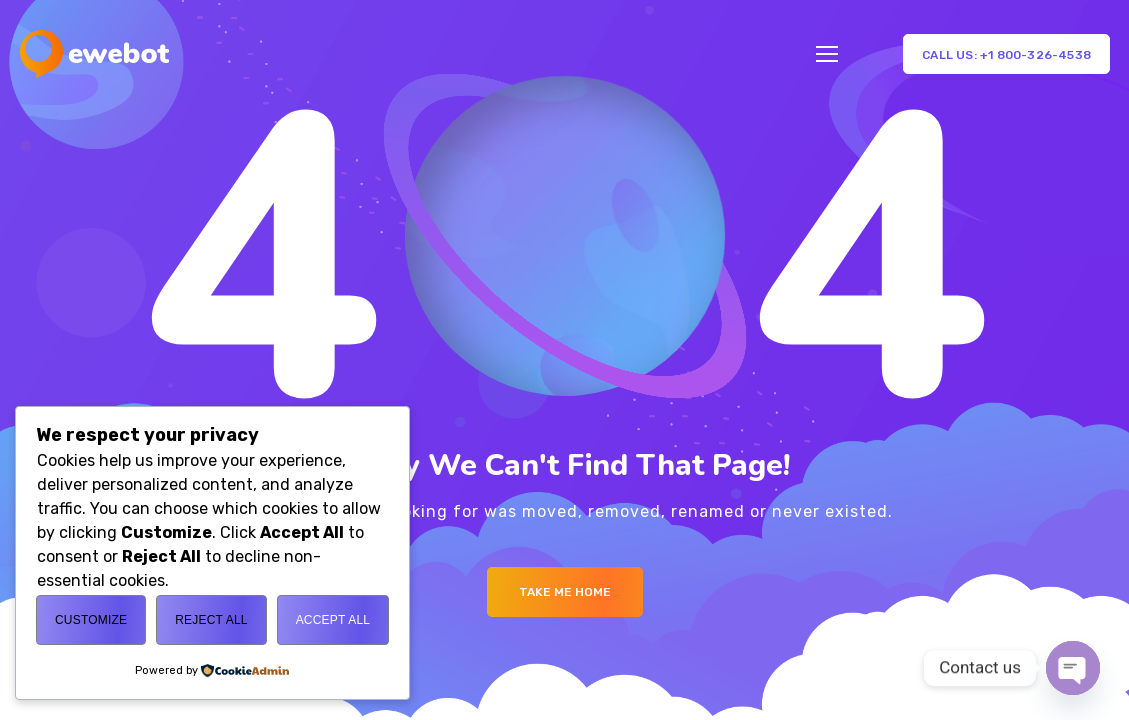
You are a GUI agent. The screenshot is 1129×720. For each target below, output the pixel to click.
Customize (91, 620)
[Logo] (94, 54)
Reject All (211, 620)
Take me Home (565, 592)
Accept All (333, 620)
